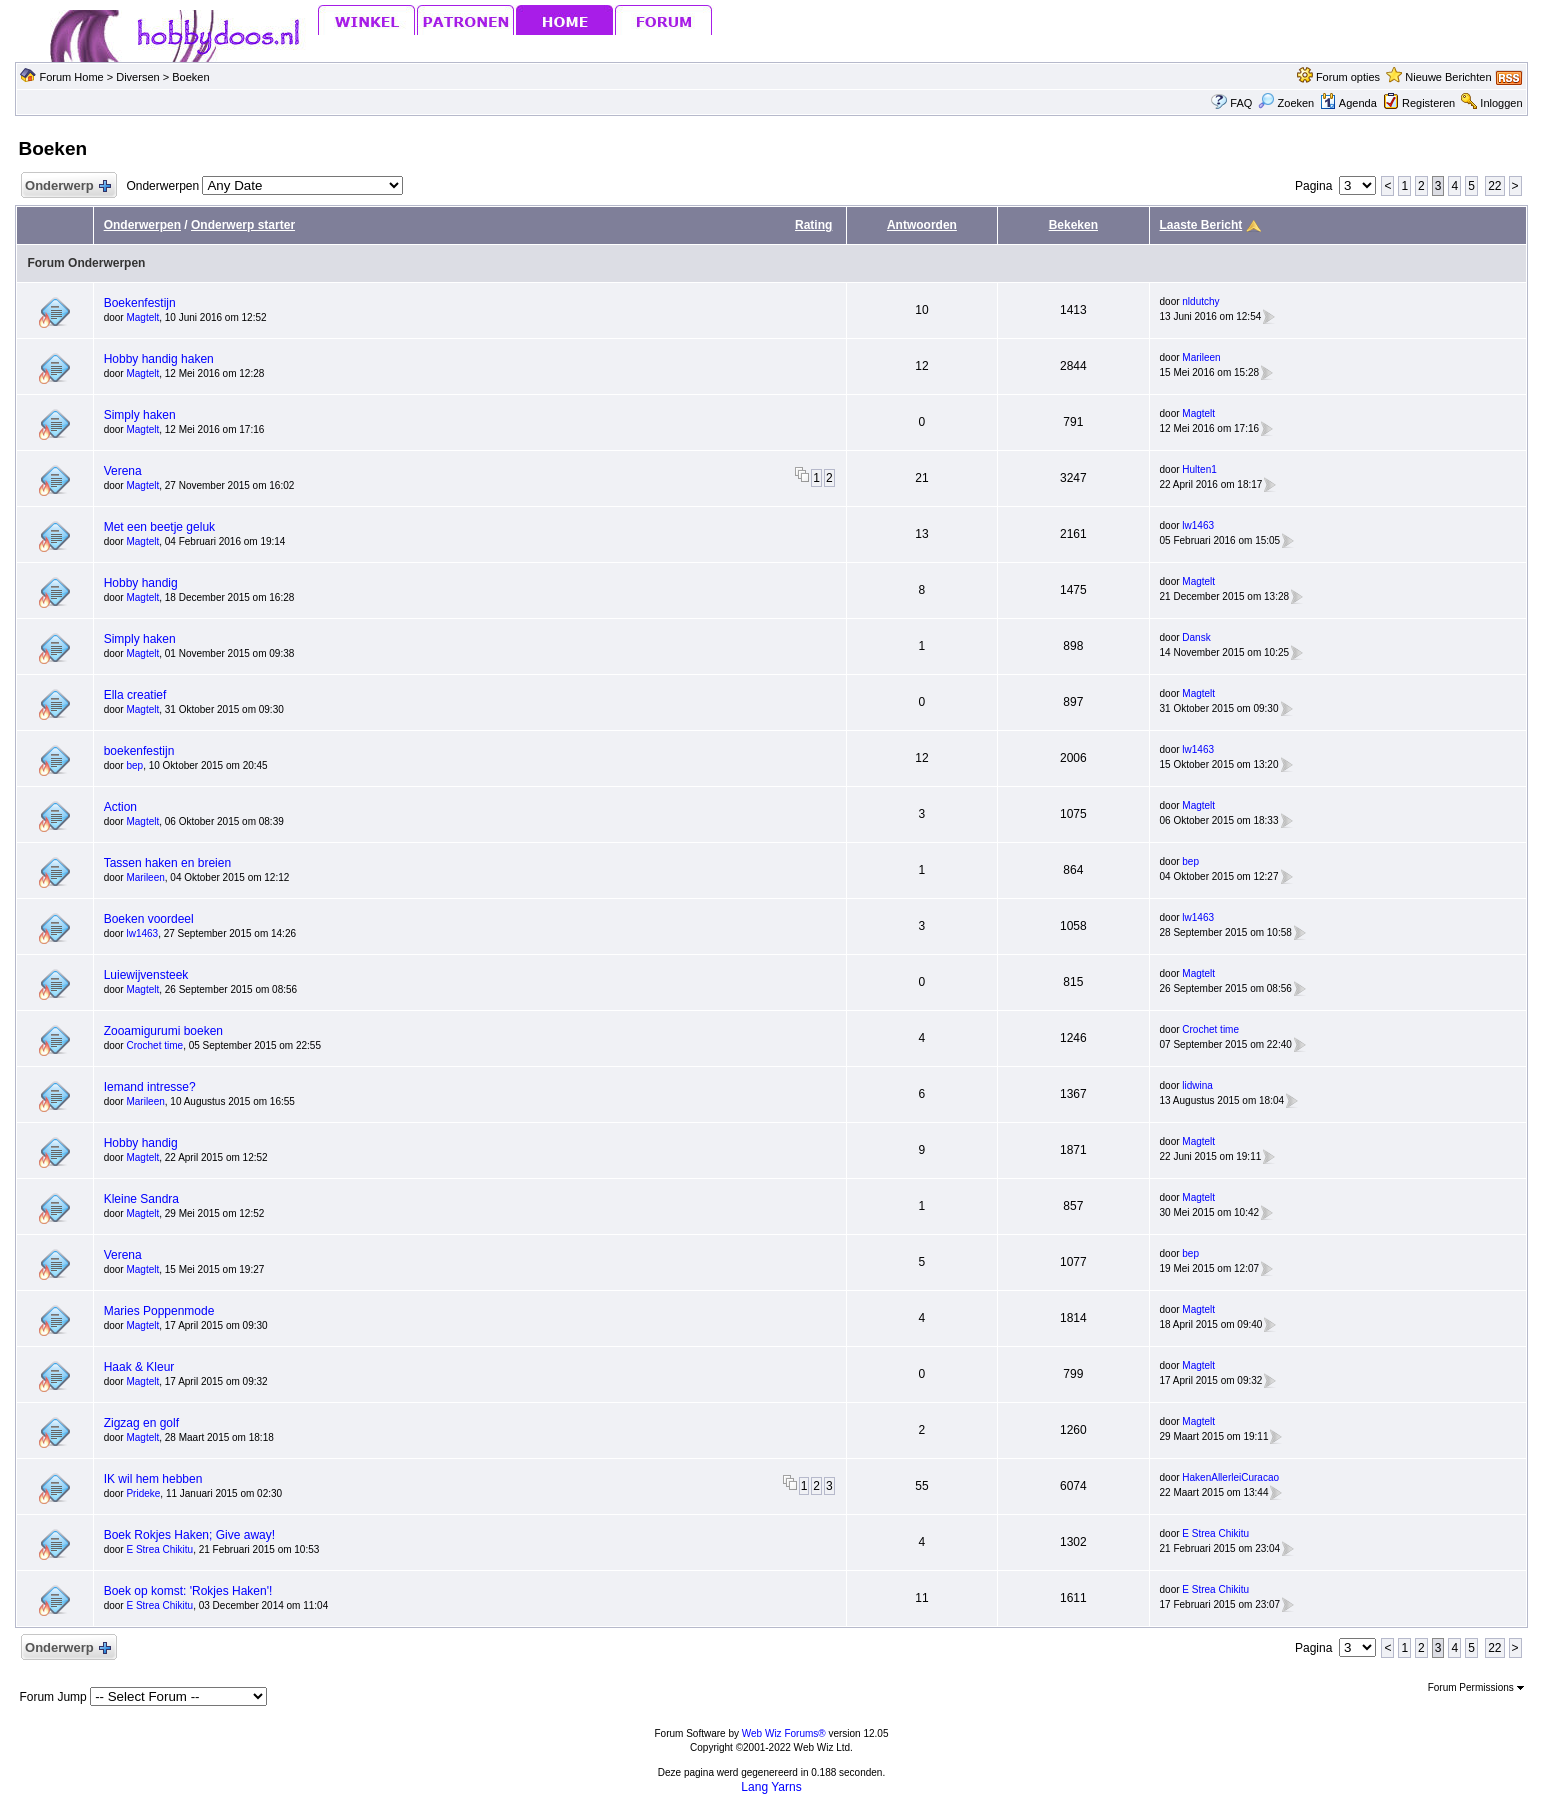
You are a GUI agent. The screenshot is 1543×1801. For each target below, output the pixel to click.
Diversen (137, 77)
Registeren (1428, 103)
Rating (813, 225)
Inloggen (1501, 103)
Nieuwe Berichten (1448, 77)
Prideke (143, 1493)
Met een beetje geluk (159, 527)
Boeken (190, 77)
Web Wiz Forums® (784, 1733)
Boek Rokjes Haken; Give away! (189, 1535)
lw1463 (1198, 525)
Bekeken (1073, 225)
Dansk (1196, 637)
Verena (123, 471)
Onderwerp (67, 186)
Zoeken (1286, 103)
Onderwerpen (142, 225)
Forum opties (1348, 77)
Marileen (1201, 357)
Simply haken (140, 415)
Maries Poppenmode (159, 1311)
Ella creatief (135, 695)
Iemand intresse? (150, 1087)
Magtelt (142, 317)
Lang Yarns (771, 1787)
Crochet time (154, 1045)
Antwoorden (922, 225)
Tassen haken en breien (167, 863)
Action (120, 807)
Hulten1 (1199, 469)
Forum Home (72, 77)
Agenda (1348, 103)
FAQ (1241, 103)
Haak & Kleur (139, 1367)
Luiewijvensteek (146, 975)
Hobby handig (141, 583)
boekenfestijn (139, 751)
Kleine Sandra (141, 1199)
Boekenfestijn (140, 303)
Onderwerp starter (243, 225)
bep (134, 765)
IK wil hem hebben (153, 1479)
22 (1494, 186)
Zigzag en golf (141, 1423)
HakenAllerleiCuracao (1230, 1477)
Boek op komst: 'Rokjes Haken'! (188, 1591)
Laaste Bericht (1201, 225)
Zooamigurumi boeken (163, 1031)
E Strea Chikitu (159, 1549)
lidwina (1197, 1085)
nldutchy (1200, 301)
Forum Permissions (1476, 1687)
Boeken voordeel (149, 919)
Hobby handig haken (159, 359)
